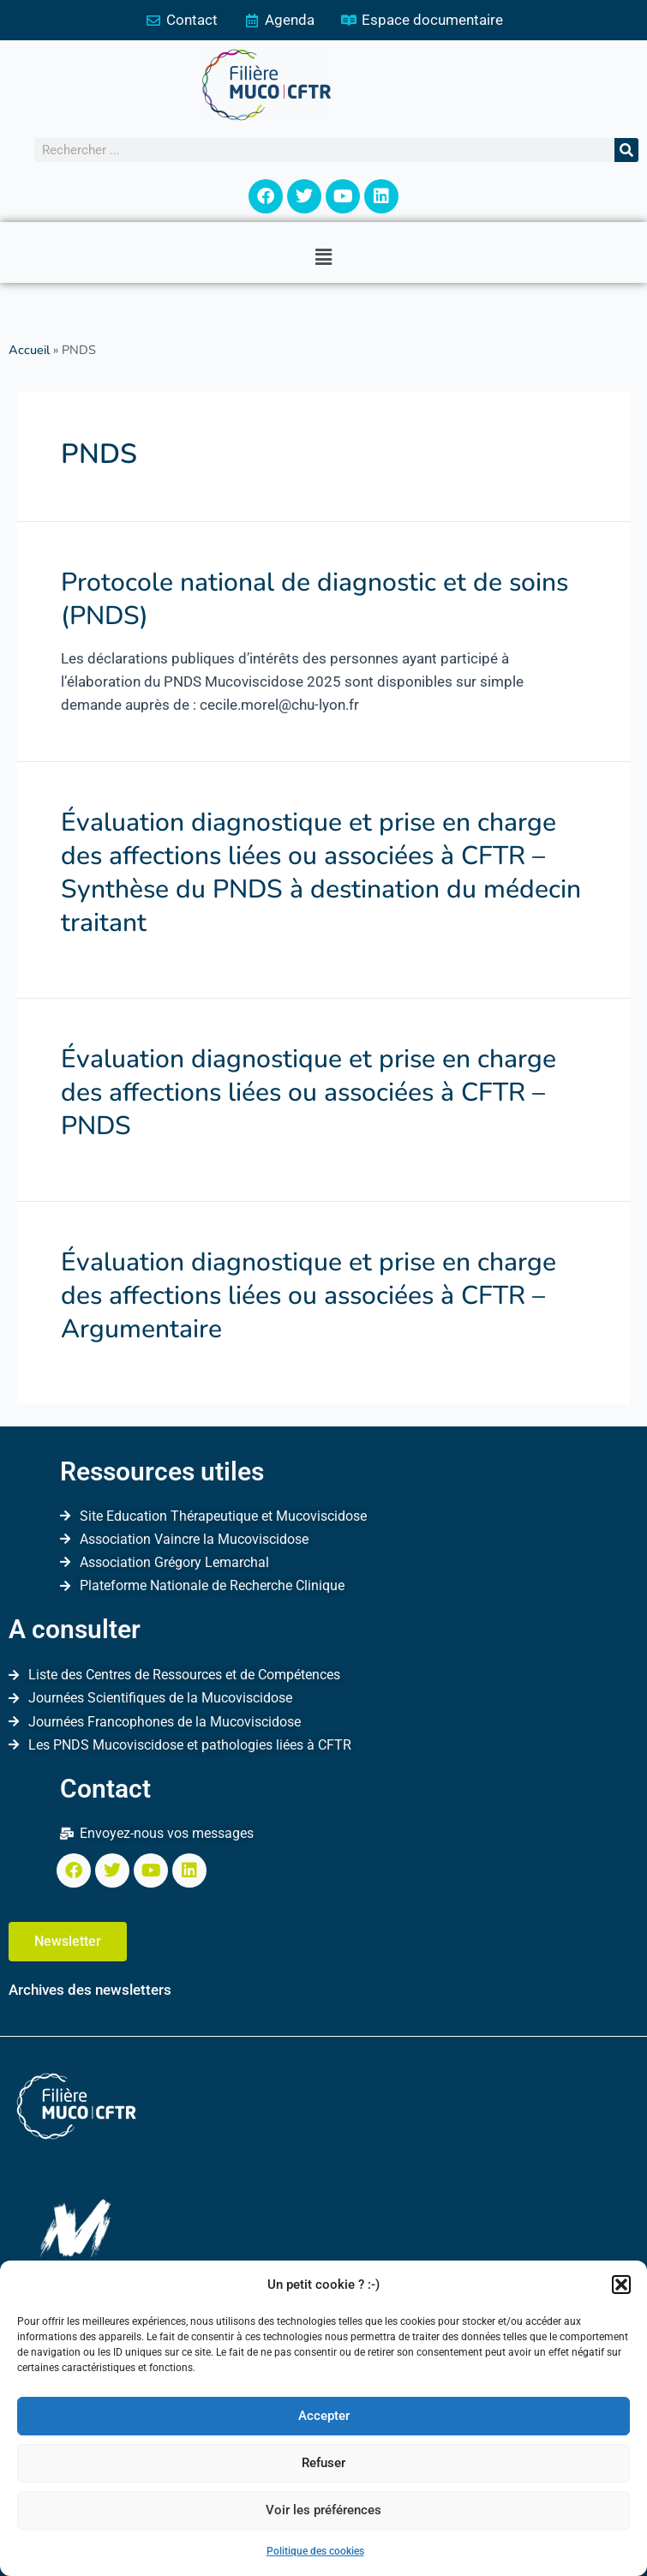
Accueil (29, 349)
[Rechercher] (626, 150)
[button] (621, 2284)
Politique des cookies (315, 2551)
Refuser (323, 2463)
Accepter (324, 2415)
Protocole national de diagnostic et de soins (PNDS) (314, 599)
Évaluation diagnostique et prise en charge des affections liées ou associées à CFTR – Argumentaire (308, 1296)
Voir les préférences (323, 2510)
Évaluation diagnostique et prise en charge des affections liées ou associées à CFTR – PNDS (308, 1093)
